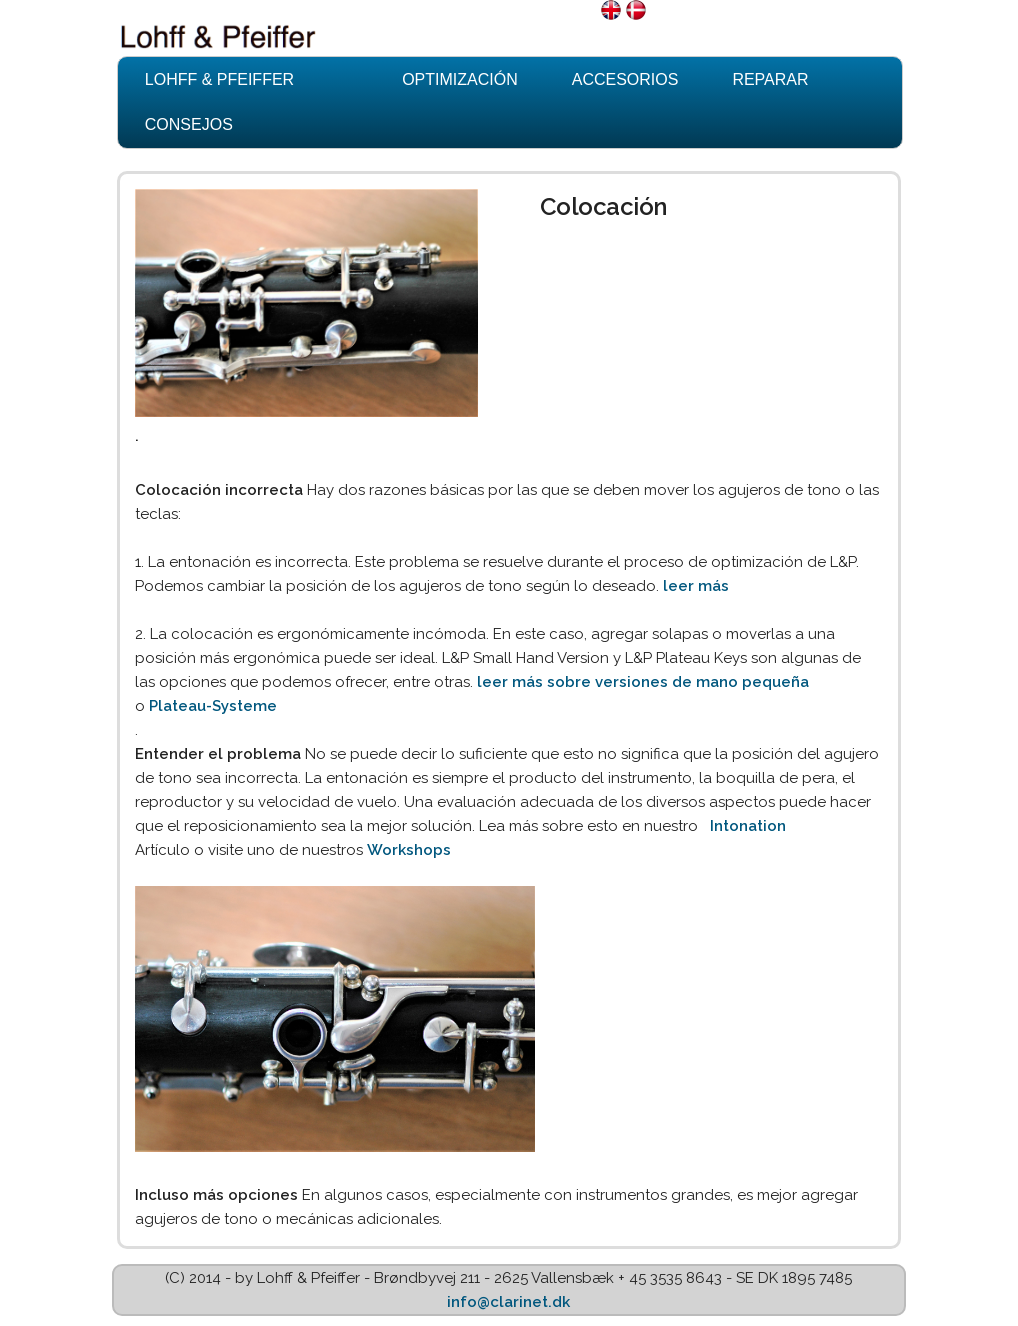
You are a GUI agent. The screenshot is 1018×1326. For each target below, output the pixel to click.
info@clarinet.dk (508, 1302)
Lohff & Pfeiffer (219, 79)
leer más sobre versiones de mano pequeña (643, 682)
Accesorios (625, 79)
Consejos (189, 124)
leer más (696, 586)
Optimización (460, 79)
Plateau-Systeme (213, 706)
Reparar (770, 79)
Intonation (748, 826)
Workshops (409, 850)
